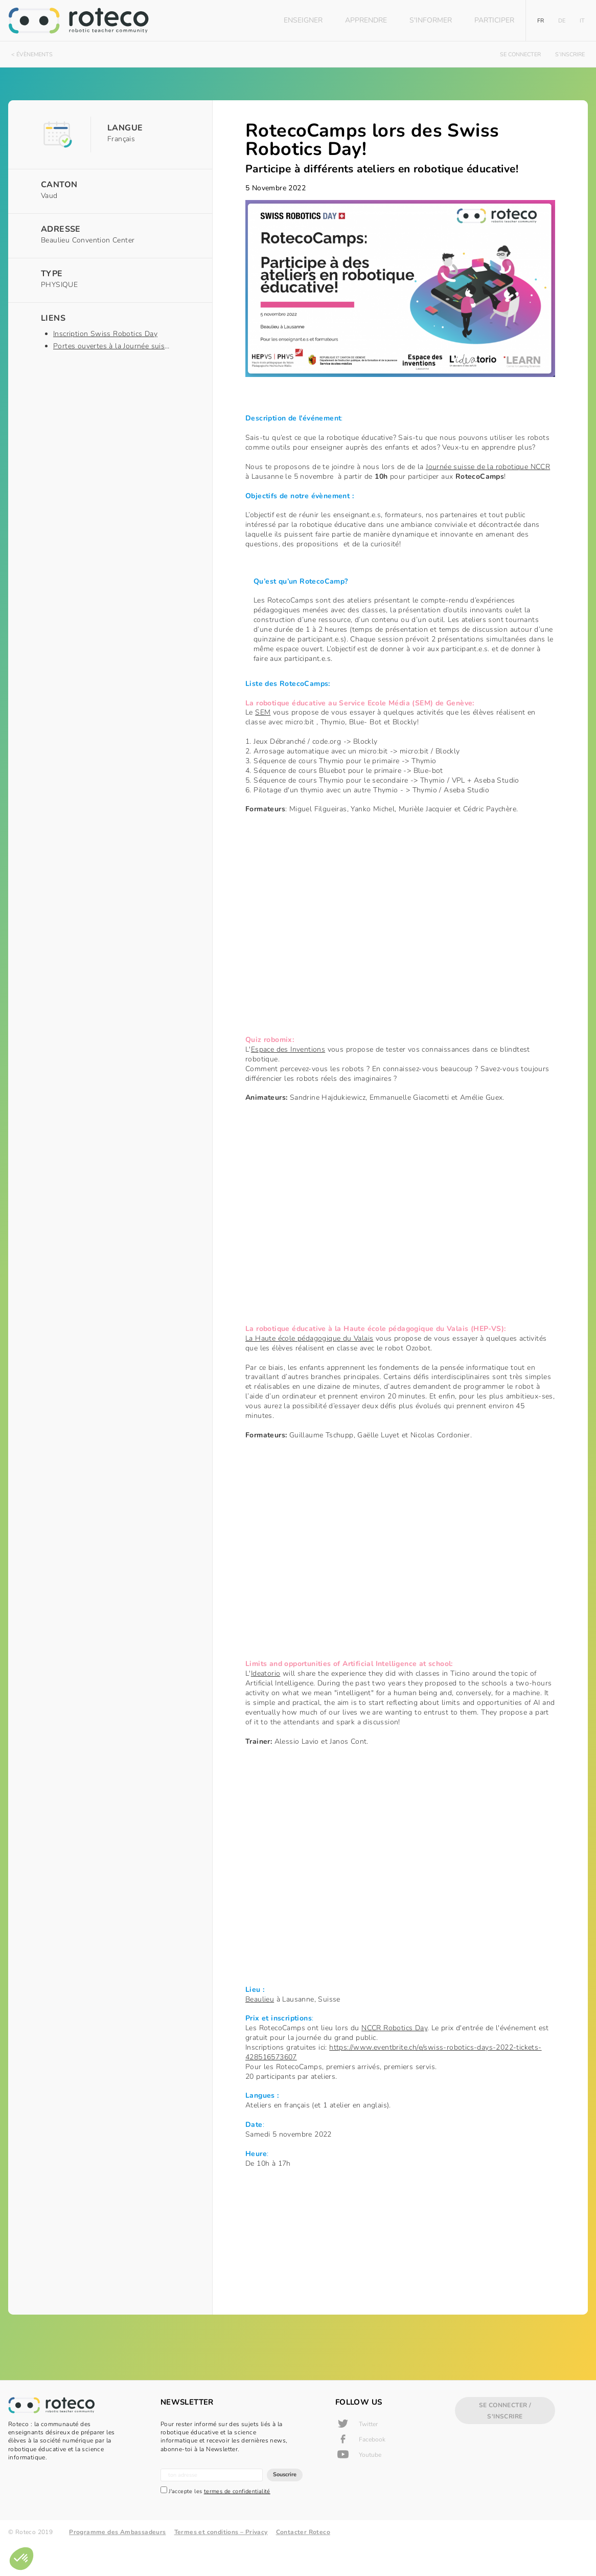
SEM (243, 714)
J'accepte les (215, 2524)
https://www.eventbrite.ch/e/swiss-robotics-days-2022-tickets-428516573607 (374, 2077)
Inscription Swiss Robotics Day (105, 334)
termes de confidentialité (237, 2524)
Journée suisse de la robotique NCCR (469, 477)
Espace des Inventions (269, 1061)
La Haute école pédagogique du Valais (290, 1352)
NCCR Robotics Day (375, 2053)
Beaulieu (240, 2024)
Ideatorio (247, 1688)
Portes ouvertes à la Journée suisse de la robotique (139, 346)
